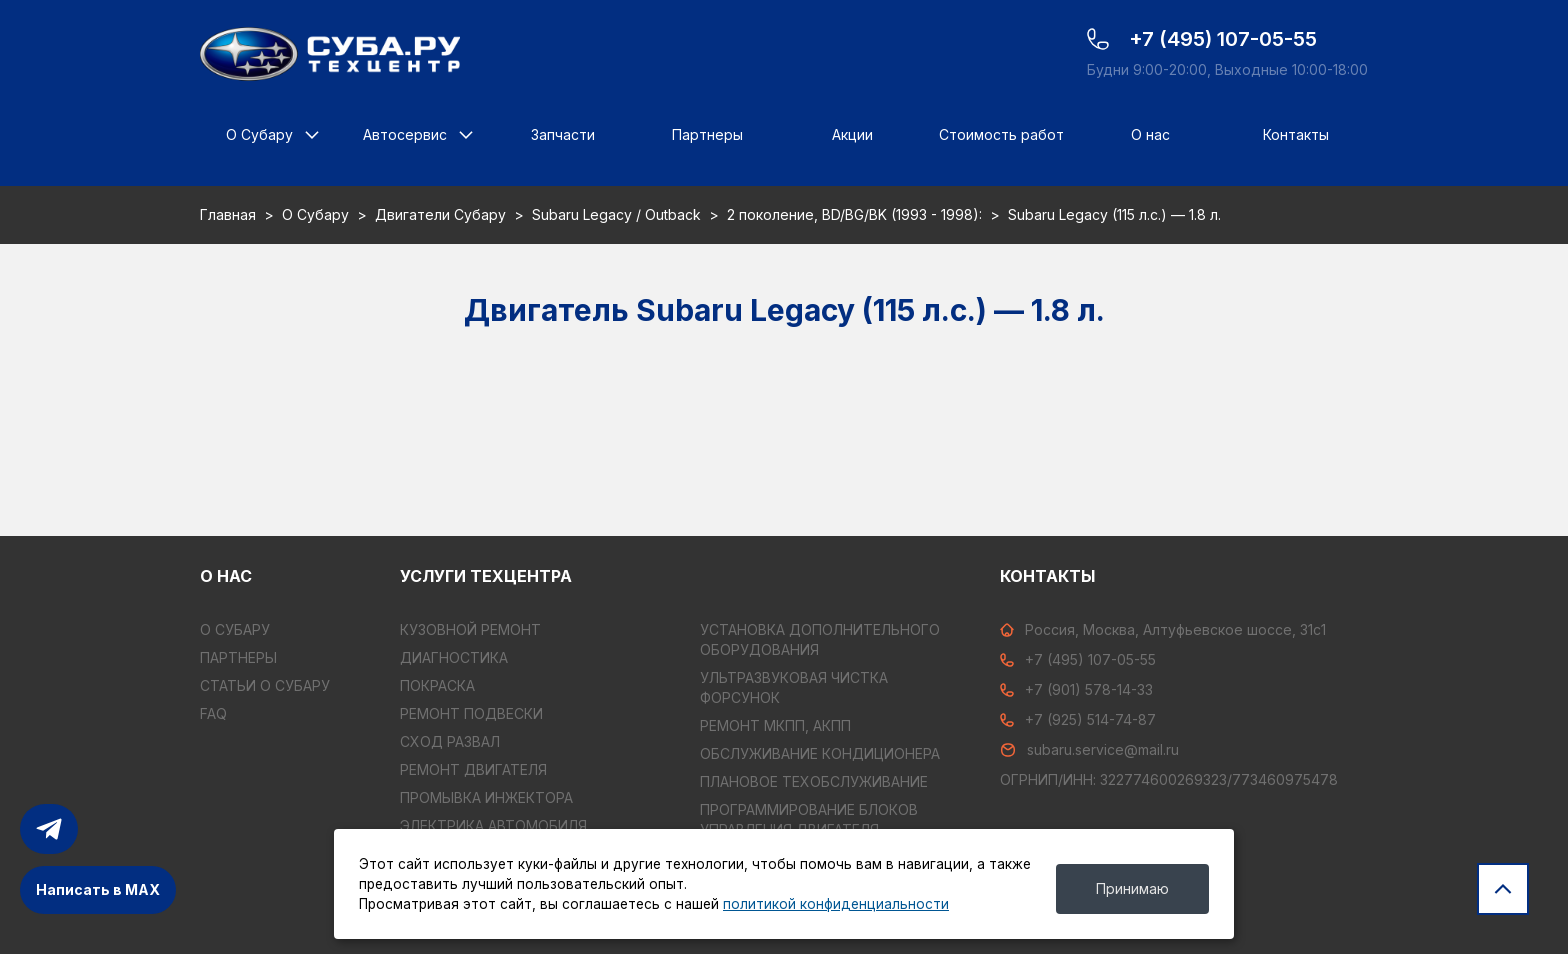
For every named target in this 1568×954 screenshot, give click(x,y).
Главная (228, 214)
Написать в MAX (98, 889)
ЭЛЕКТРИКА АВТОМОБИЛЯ (493, 825)
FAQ (213, 713)
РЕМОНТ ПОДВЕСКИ (471, 713)
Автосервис (405, 134)
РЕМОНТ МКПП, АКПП (775, 725)
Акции (852, 134)
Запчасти (563, 134)
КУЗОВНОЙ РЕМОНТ (470, 629)
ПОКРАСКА (437, 685)
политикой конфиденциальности (836, 904)
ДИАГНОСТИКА (454, 657)
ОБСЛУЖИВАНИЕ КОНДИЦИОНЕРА (820, 753)
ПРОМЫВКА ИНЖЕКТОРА (486, 797)
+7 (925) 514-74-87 (1078, 719)
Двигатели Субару (440, 214)
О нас (1150, 134)
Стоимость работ (1001, 134)
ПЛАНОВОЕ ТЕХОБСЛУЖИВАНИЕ (814, 781)
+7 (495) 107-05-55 (1078, 659)
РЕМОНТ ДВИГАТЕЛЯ (473, 769)
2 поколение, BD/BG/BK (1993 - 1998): (854, 214)
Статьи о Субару (265, 685)
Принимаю (1132, 888)
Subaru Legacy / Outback (616, 214)
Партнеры (707, 134)
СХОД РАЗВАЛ (450, 741)
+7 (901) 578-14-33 (1076, 689)
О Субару (259, 134)
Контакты (1296, 134)
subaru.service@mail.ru (1089, 749)
